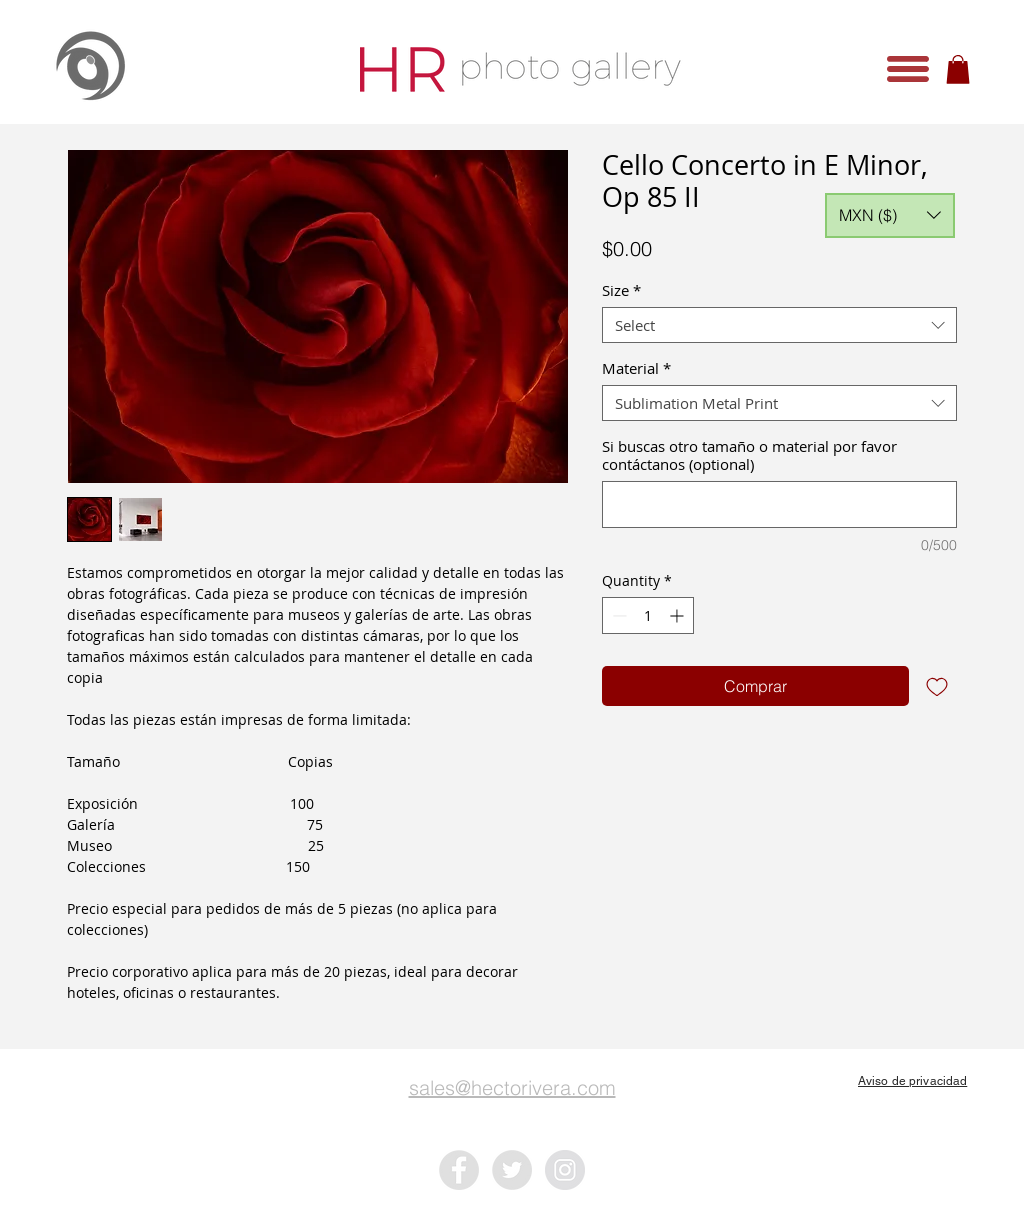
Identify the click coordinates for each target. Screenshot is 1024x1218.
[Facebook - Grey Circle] (459, 1170)
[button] (908, 69)
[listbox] (890, 215)
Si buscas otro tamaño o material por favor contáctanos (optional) (749, 455)
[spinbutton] (648, 615)
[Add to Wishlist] (937, 686)
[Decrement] (617, 615)
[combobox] (779, 325)
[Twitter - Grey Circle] (512, 1170)
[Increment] (678, 615)
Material (636, 368)
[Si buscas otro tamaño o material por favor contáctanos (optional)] (779, 504)
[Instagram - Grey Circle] (565, 1170)
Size (621, 290)
